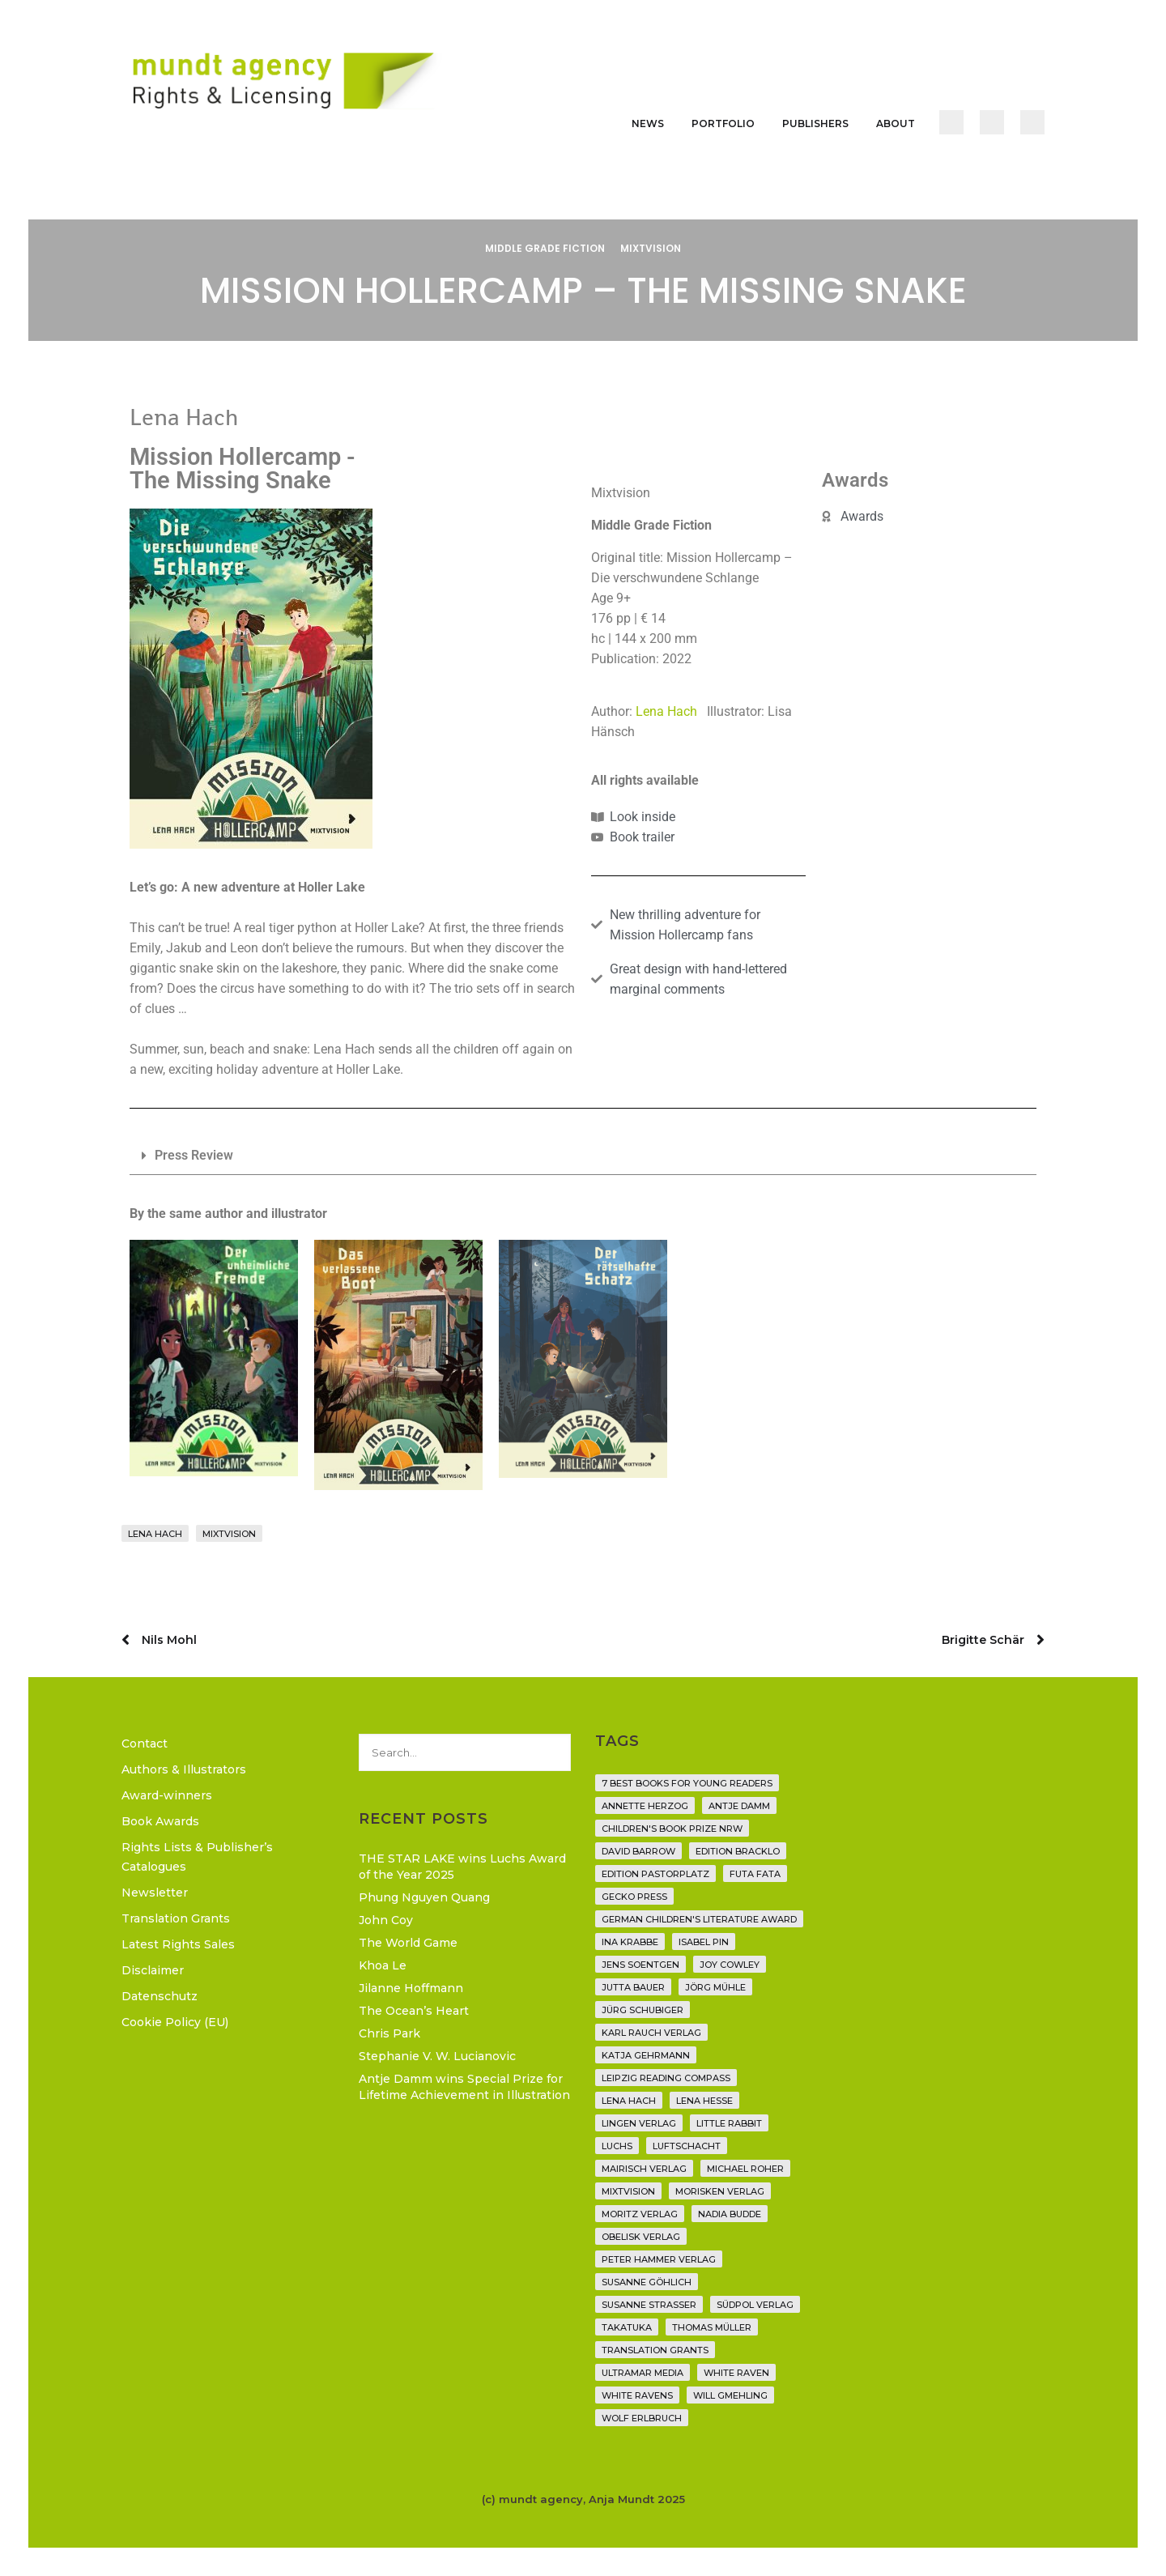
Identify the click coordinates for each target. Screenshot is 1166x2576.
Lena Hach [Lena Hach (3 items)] (629, 2100)
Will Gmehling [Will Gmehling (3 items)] (730, 2395)
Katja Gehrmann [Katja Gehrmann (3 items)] (646, 2055)
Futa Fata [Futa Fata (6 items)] (755, 1874)
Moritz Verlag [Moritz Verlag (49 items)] (640, 2214)
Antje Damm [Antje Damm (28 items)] (739, 1806)
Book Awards (160, 1821)
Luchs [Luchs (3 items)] (617, 2146)
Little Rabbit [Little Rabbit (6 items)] (729, 2123)
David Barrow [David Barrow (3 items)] (638, 1851)
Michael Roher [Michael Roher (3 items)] (745, 2168)
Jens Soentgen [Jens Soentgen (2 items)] (640, 1964)
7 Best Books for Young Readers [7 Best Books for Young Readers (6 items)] (687, 1783)
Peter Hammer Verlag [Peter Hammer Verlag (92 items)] (659, 2259)
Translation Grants (175, 1918)
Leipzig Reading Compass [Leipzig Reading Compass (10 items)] (666, 2078)
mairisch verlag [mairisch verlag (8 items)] (644, 2168)
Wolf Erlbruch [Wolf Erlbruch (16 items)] (642, 2418)
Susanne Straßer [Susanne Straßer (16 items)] (649, 2304)
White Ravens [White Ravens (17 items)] (637, 2395)
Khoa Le (382, 1965)
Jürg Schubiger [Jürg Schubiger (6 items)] (642, 2010)
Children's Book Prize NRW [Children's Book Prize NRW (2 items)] (672, 1828)
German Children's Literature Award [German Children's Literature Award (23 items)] (699, 1919)
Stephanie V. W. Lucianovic (437, 2056)
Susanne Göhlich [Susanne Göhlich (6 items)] (647, 2282)
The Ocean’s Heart (414, 2010)
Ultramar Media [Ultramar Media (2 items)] (642, 2372)
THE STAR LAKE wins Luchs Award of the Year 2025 (462, 1866)
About (895, 123)
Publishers (815, 123)
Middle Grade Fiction (545, 248)
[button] (583, 1156)
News (648, 123)
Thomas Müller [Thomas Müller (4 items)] (711, 2327)
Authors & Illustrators (183, 1769)
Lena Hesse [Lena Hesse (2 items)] (704, 2100)
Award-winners (166, 1795)
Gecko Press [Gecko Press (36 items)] (634, 1896)
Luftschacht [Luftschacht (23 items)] (687, 2146)
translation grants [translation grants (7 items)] (655, 2350)
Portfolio (723, 123)
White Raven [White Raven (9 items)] (736, 2372)
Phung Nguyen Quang (424, 1897)
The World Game (408, 1942)
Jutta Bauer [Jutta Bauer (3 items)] (633, 1987)
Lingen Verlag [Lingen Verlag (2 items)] (639, 2123)
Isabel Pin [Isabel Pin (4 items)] (704, 1942)
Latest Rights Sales (178, 1944)
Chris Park (389, 2033)
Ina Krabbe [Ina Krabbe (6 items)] (630, 1942)
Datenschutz (159, 1996)
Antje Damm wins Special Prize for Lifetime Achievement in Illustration (464, 2086)
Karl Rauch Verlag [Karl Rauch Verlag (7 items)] (651, 2032)
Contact (144, 1743)
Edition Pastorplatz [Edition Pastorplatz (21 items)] (655, 1874)
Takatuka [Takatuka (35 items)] (627, 2327)
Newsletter (154, 1892)
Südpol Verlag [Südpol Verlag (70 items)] (755, 2304)
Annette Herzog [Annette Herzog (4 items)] (645, 1806)
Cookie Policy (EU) (174, 2022)
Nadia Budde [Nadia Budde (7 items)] (729, 2214)
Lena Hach (671, 711)
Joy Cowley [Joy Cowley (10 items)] (730, 1964)
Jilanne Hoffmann (411, 1988)
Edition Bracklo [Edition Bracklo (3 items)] (738, 1851)
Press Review (194, 1155)
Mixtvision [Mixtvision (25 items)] (628, 2191)
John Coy (386, 1920)
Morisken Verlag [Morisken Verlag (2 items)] (719, 2191)
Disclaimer (152, 1970)
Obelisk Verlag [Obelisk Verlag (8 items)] (641, 2236)
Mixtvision (650, 248)
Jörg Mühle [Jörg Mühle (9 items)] (715, 1987)
